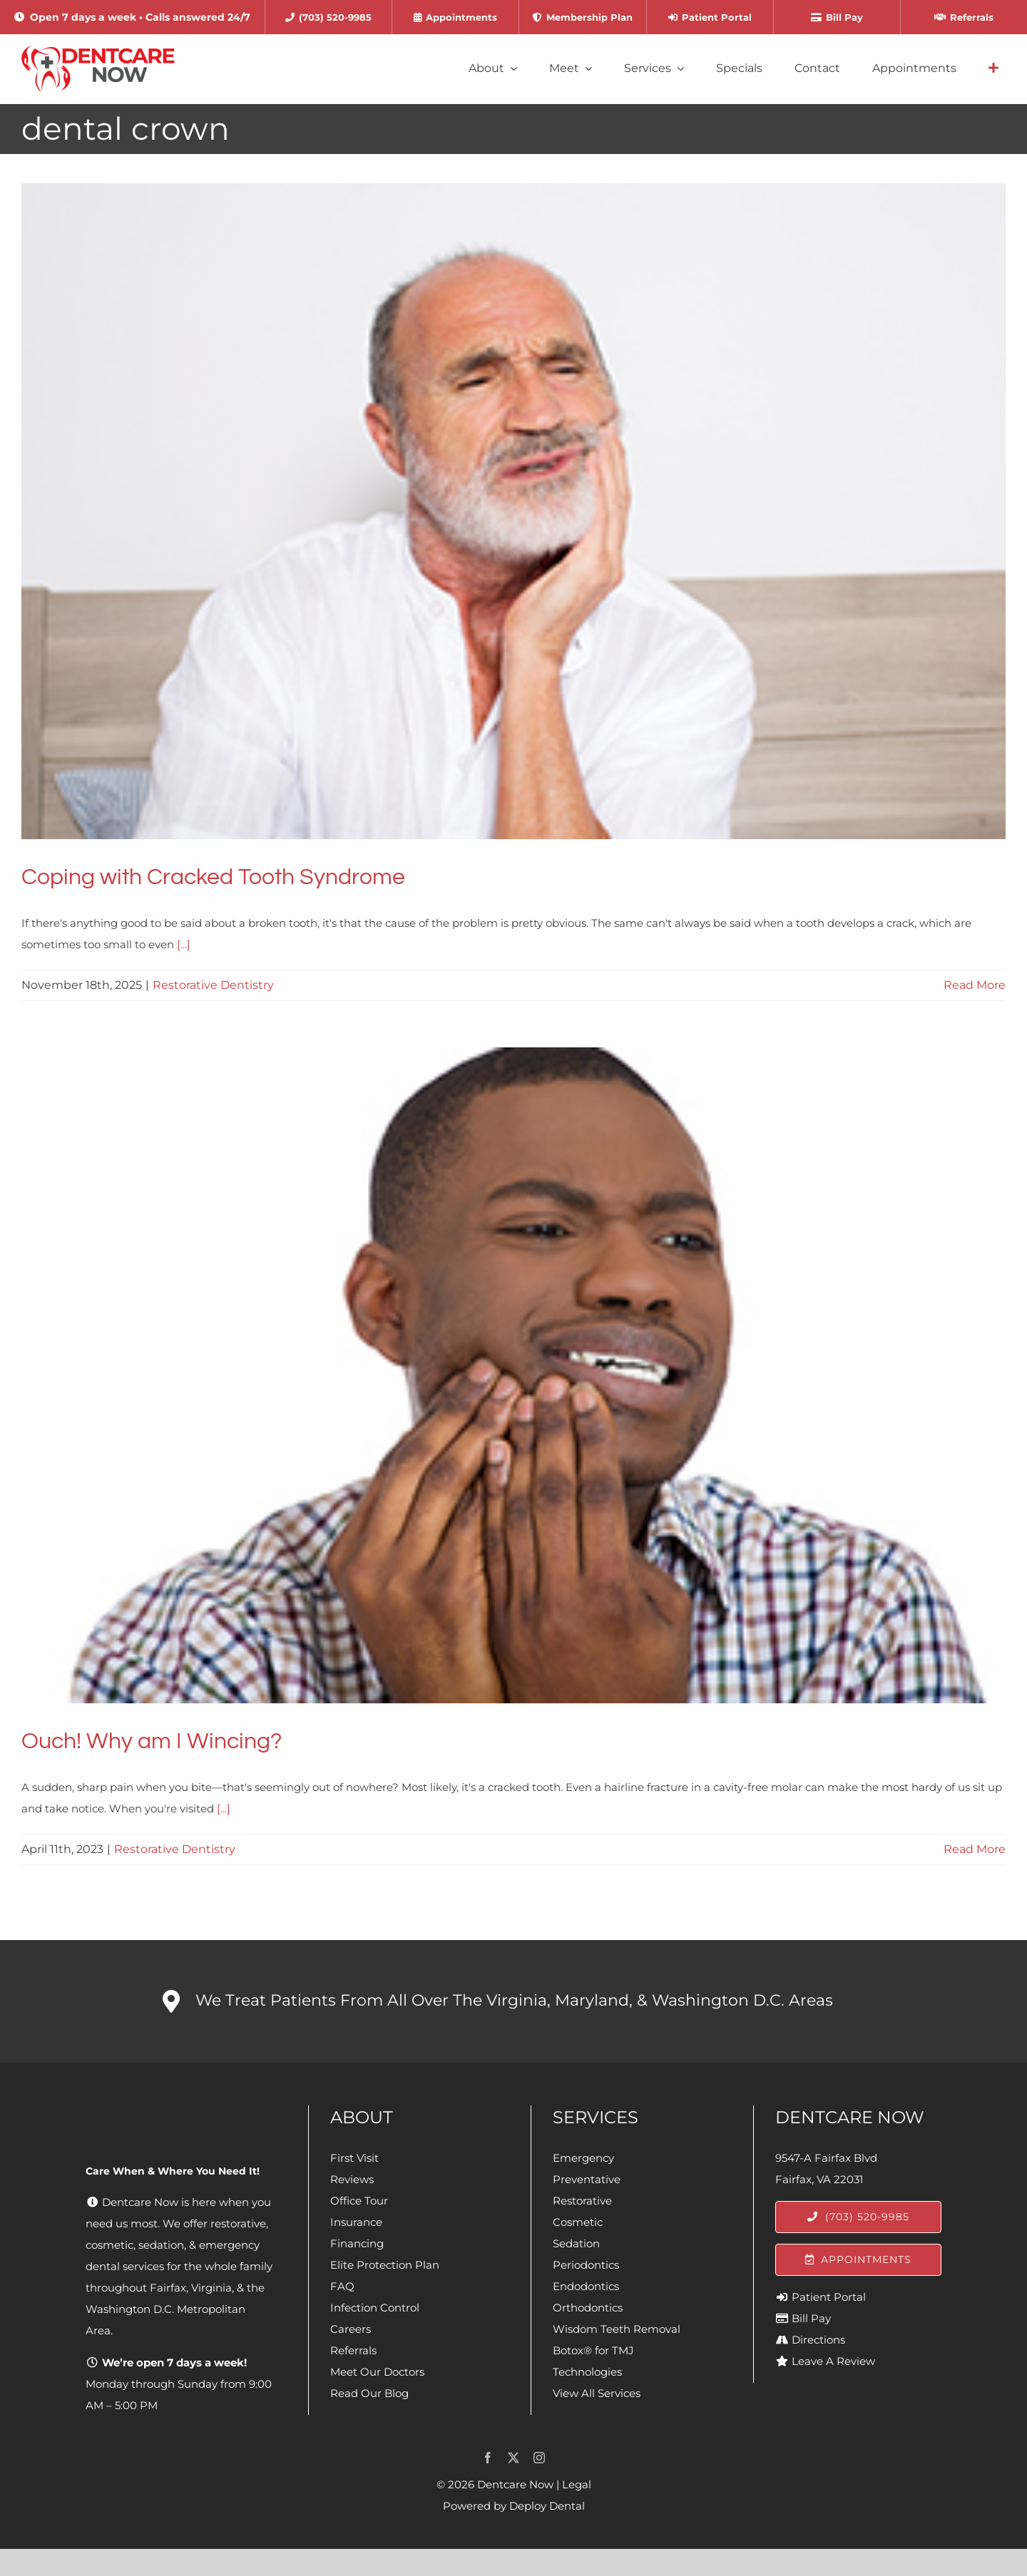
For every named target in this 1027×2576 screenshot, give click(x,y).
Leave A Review (833, 2361)
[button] (513, 2001)
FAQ (342, 2286)
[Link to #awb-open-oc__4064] (993, 68)
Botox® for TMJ (593, 2350)
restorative (238, 2223)
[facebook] (488, 2457)
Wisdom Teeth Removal (616, 2329)
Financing (357, 2243)
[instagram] (539, 2457)
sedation (161, 2245)
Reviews (352, 2179)
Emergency (583, 2158)
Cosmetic (578, 2222)
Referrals (353, 2350)
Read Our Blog (369, 2393)
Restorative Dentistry (213, 985)
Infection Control (374, 2307)
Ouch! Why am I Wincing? (151, 1741)
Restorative (582, 2200)
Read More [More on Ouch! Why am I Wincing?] (975, 1849)
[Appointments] (858, 2260)
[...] (183, 944)
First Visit (354, 2158)
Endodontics (586, 2286)
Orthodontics (588, 2307)
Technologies (587, 2372)
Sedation (576, 2243)
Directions (818, 2339)
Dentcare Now (515, 2484)
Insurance (356, 2222)
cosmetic (109, 2245)
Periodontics (586, 2265)
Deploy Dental (547, 2506)
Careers (350, 2329)
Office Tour (359, 2200)
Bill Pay (811, 2318)
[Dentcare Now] (98, 51)
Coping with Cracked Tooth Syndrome (213, 877)
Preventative (586, 2179)
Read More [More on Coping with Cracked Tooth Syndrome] (975, 985)
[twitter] (513, 2457)
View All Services (596, 2393)
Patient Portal (829, 2297)
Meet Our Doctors (377, 2372)
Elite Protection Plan (384, 2265)
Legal (576, 2484)
